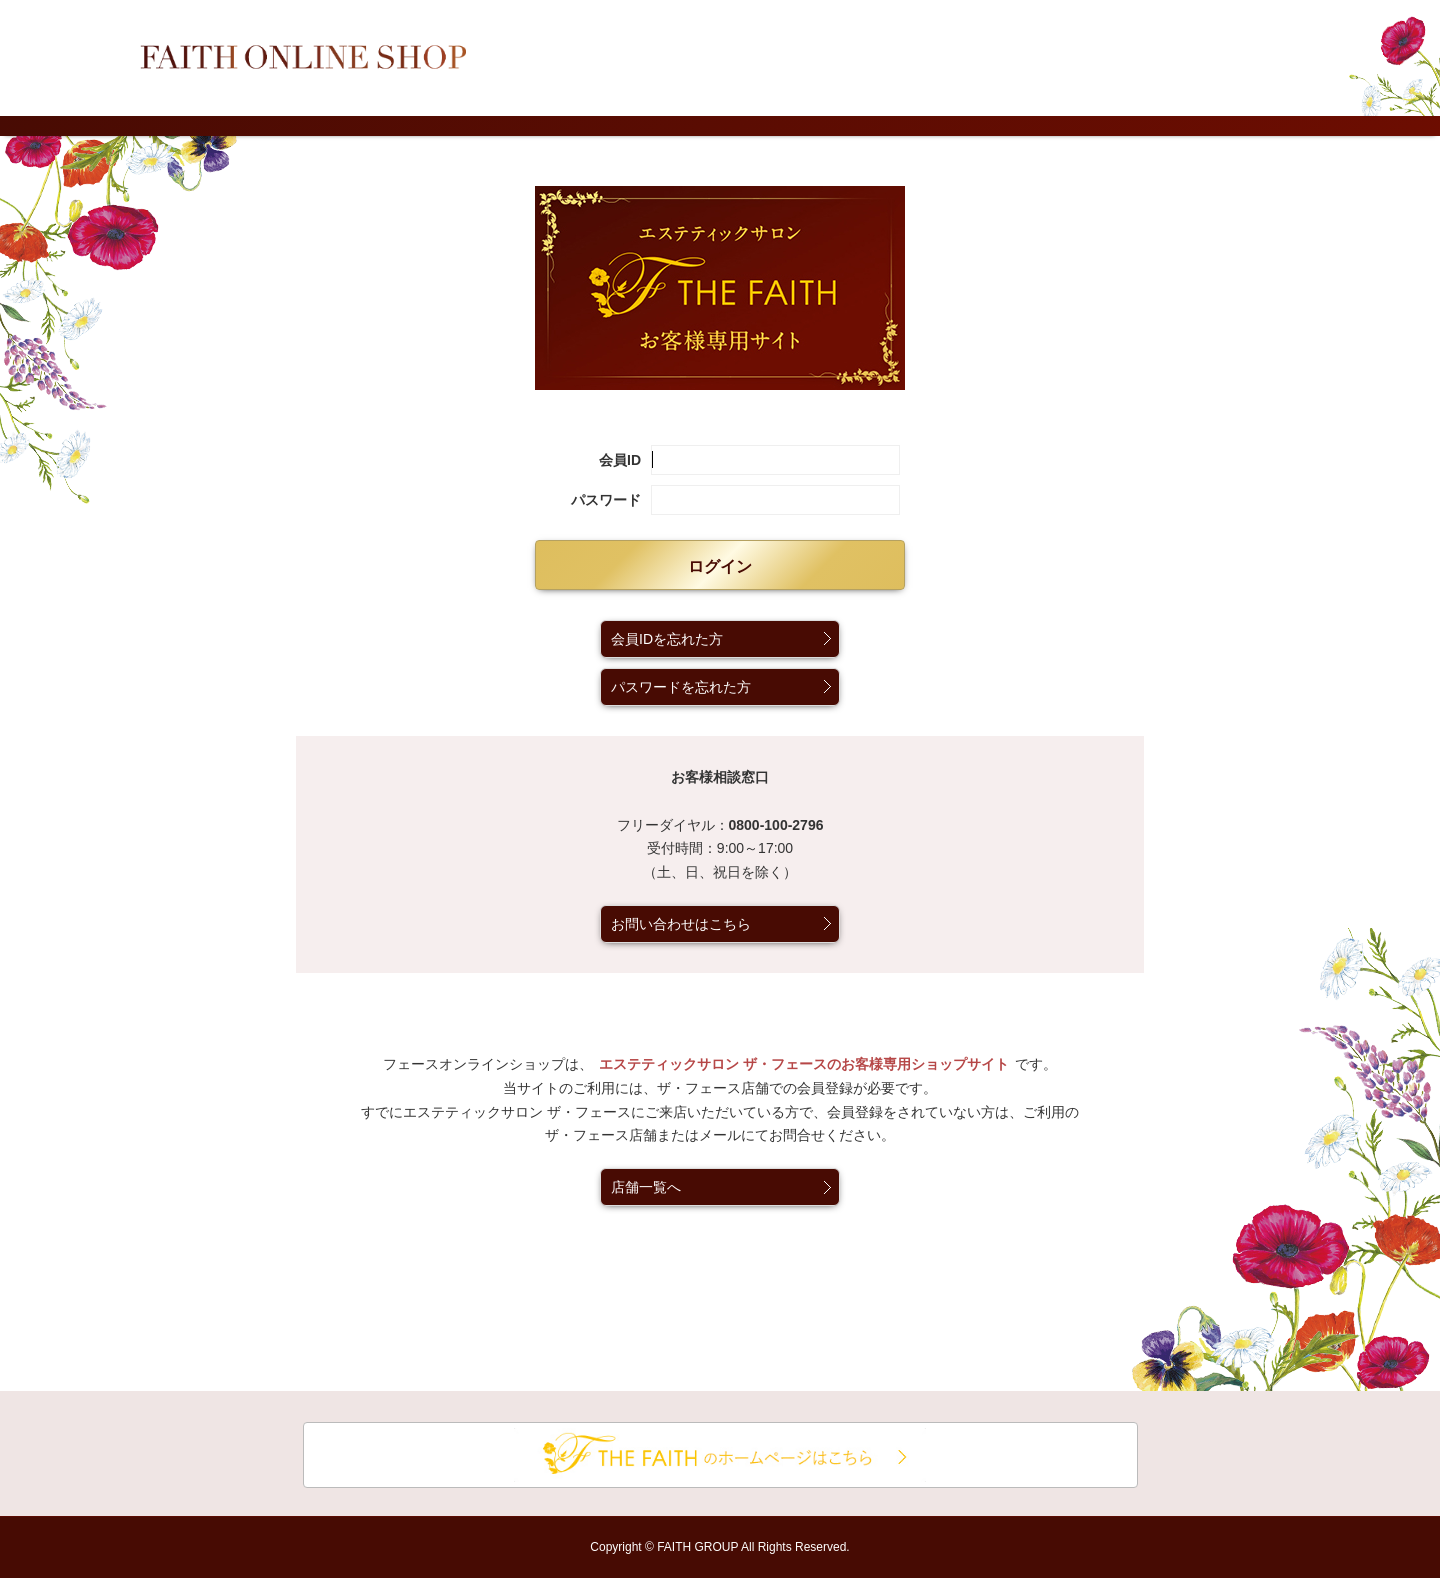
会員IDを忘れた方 (667, 639)
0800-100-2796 (776, 825)
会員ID (620, 460)
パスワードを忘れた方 (681, 687)
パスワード (606, 500)
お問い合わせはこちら (681, 924)
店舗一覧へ (646, 1187)
